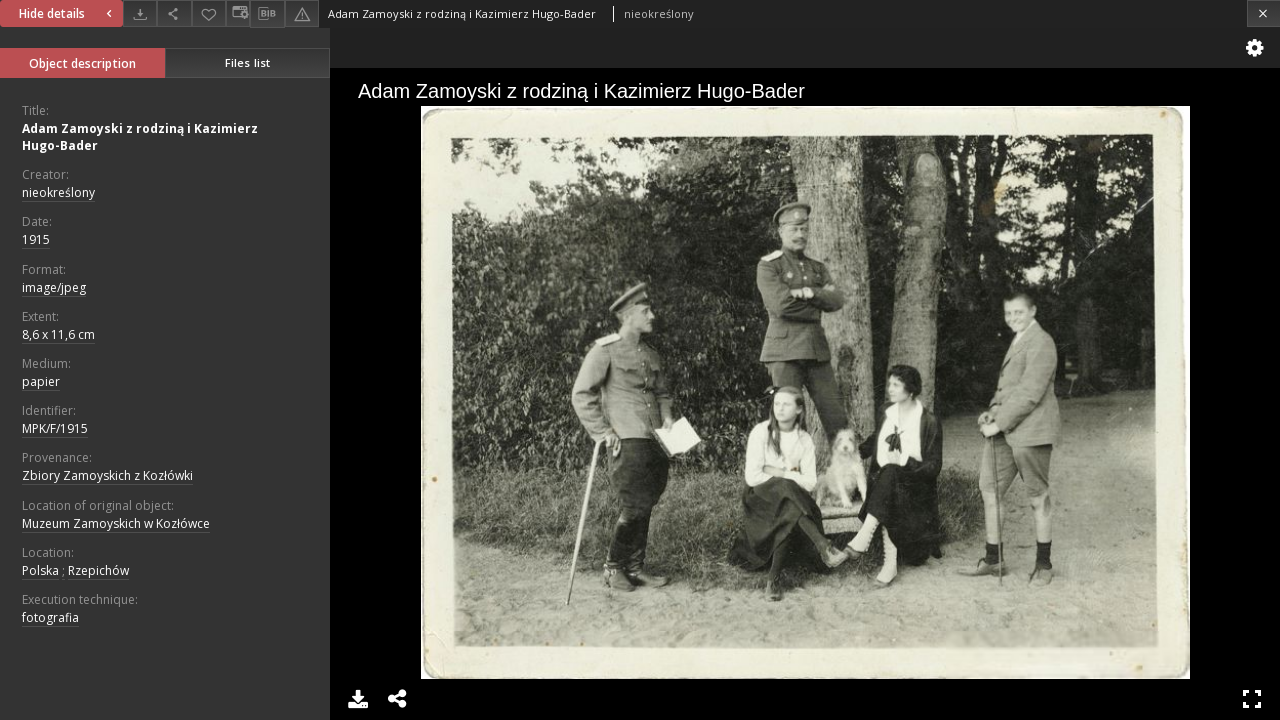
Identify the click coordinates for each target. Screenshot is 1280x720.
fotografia (50, 617)
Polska (40, 570)
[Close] (1263, 13)
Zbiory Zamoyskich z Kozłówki (107, 475)
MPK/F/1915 (55, 428)
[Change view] (238, 13)
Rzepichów (98, 570)
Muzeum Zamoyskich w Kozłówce (116, 523)
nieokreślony (58, 192)
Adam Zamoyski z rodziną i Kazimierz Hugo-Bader (140, 137)
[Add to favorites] (209, 13)
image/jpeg (54, 287)
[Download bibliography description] (267, 14)
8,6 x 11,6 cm (58, 334)
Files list (247, 62)
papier (41, 381)
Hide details (68, 13)
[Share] (174, 13)
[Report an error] (302, 13)
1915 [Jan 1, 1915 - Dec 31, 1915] (36, 239)
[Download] (140, 13)
